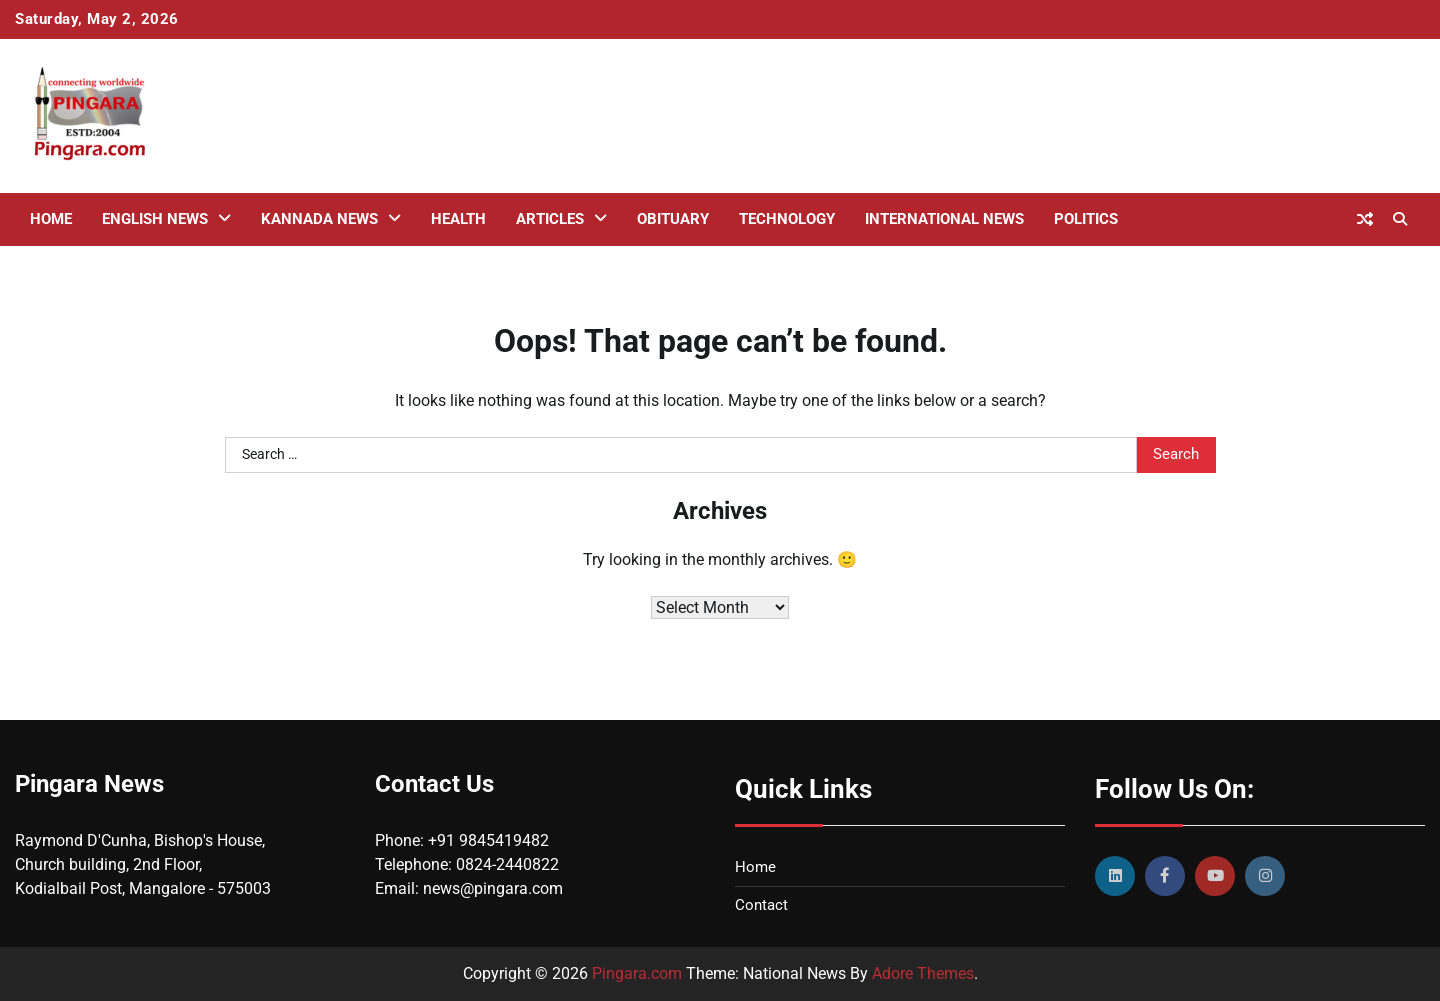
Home (51, 219)
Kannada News (319, 219)
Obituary (673, 219)
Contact (761, 905)
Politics (1086, 219)
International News (944, 219)
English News (155, 219)
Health (458, 219)
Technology (787, 219)
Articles (550, 219)
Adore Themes (923, 973)
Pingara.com (637, 973)
